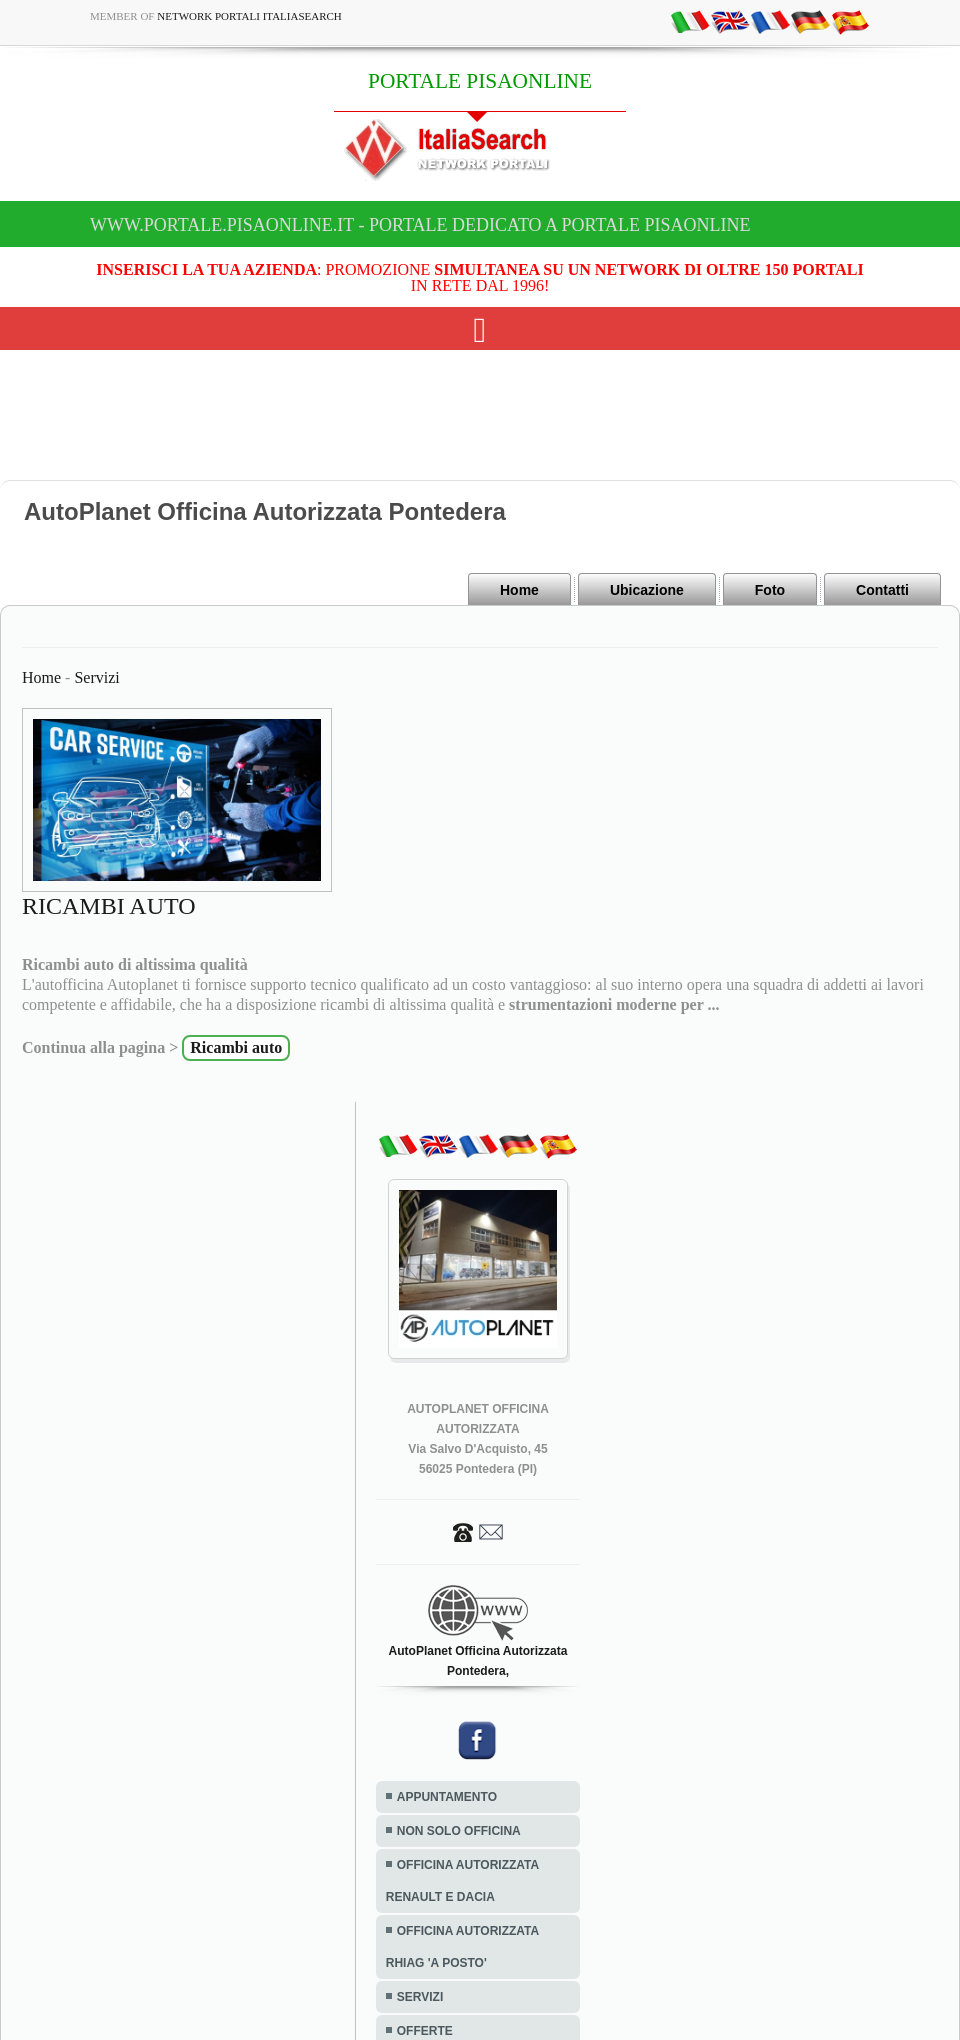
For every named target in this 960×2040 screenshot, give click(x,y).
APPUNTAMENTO (447, 1797)
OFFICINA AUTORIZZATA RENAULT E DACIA (462, 1881)
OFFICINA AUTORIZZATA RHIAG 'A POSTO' (462, 1947)
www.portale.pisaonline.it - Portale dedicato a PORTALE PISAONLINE (420, 225)
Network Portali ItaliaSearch (249, 16)
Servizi (96, 677)
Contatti (882, 590)
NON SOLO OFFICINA (459, 1831)
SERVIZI (420, 1997)
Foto (770, 590)
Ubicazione (647, 590)
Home (519, 590)
